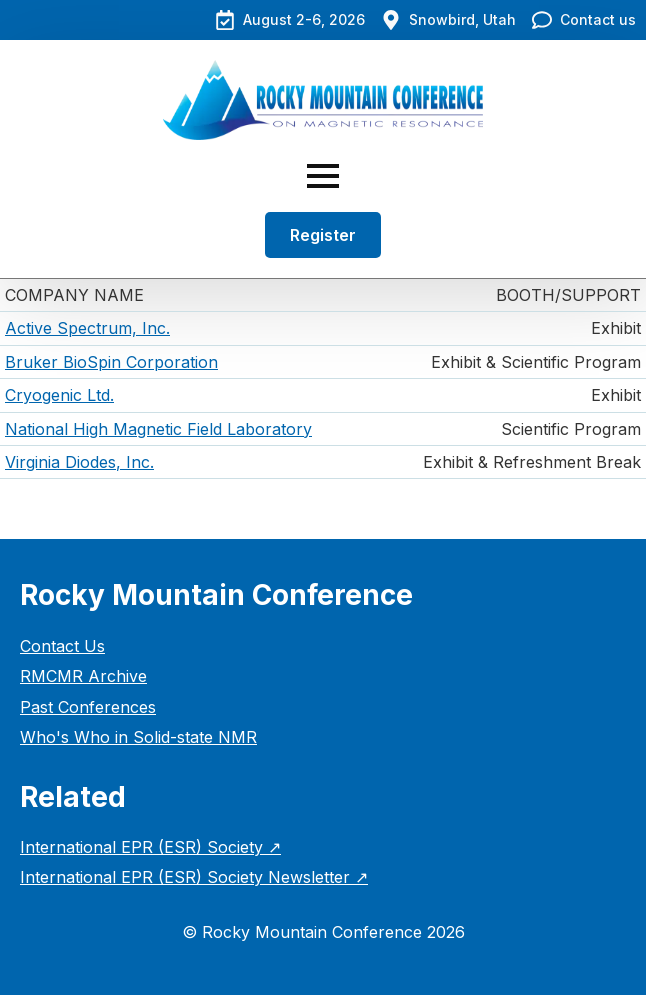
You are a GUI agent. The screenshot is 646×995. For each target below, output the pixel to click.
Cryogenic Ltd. (59, 395)
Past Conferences (88, 707)
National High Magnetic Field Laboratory (158, 429)
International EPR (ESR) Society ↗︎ (150, 847)
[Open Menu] (323, 176)
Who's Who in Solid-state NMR (138, 737)
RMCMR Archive (83, 676)
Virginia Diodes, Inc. (79, 462)
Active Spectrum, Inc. (87, 328)
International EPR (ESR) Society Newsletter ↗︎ (194, 877)
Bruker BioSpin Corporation (111, 362)
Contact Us (62, 646)
